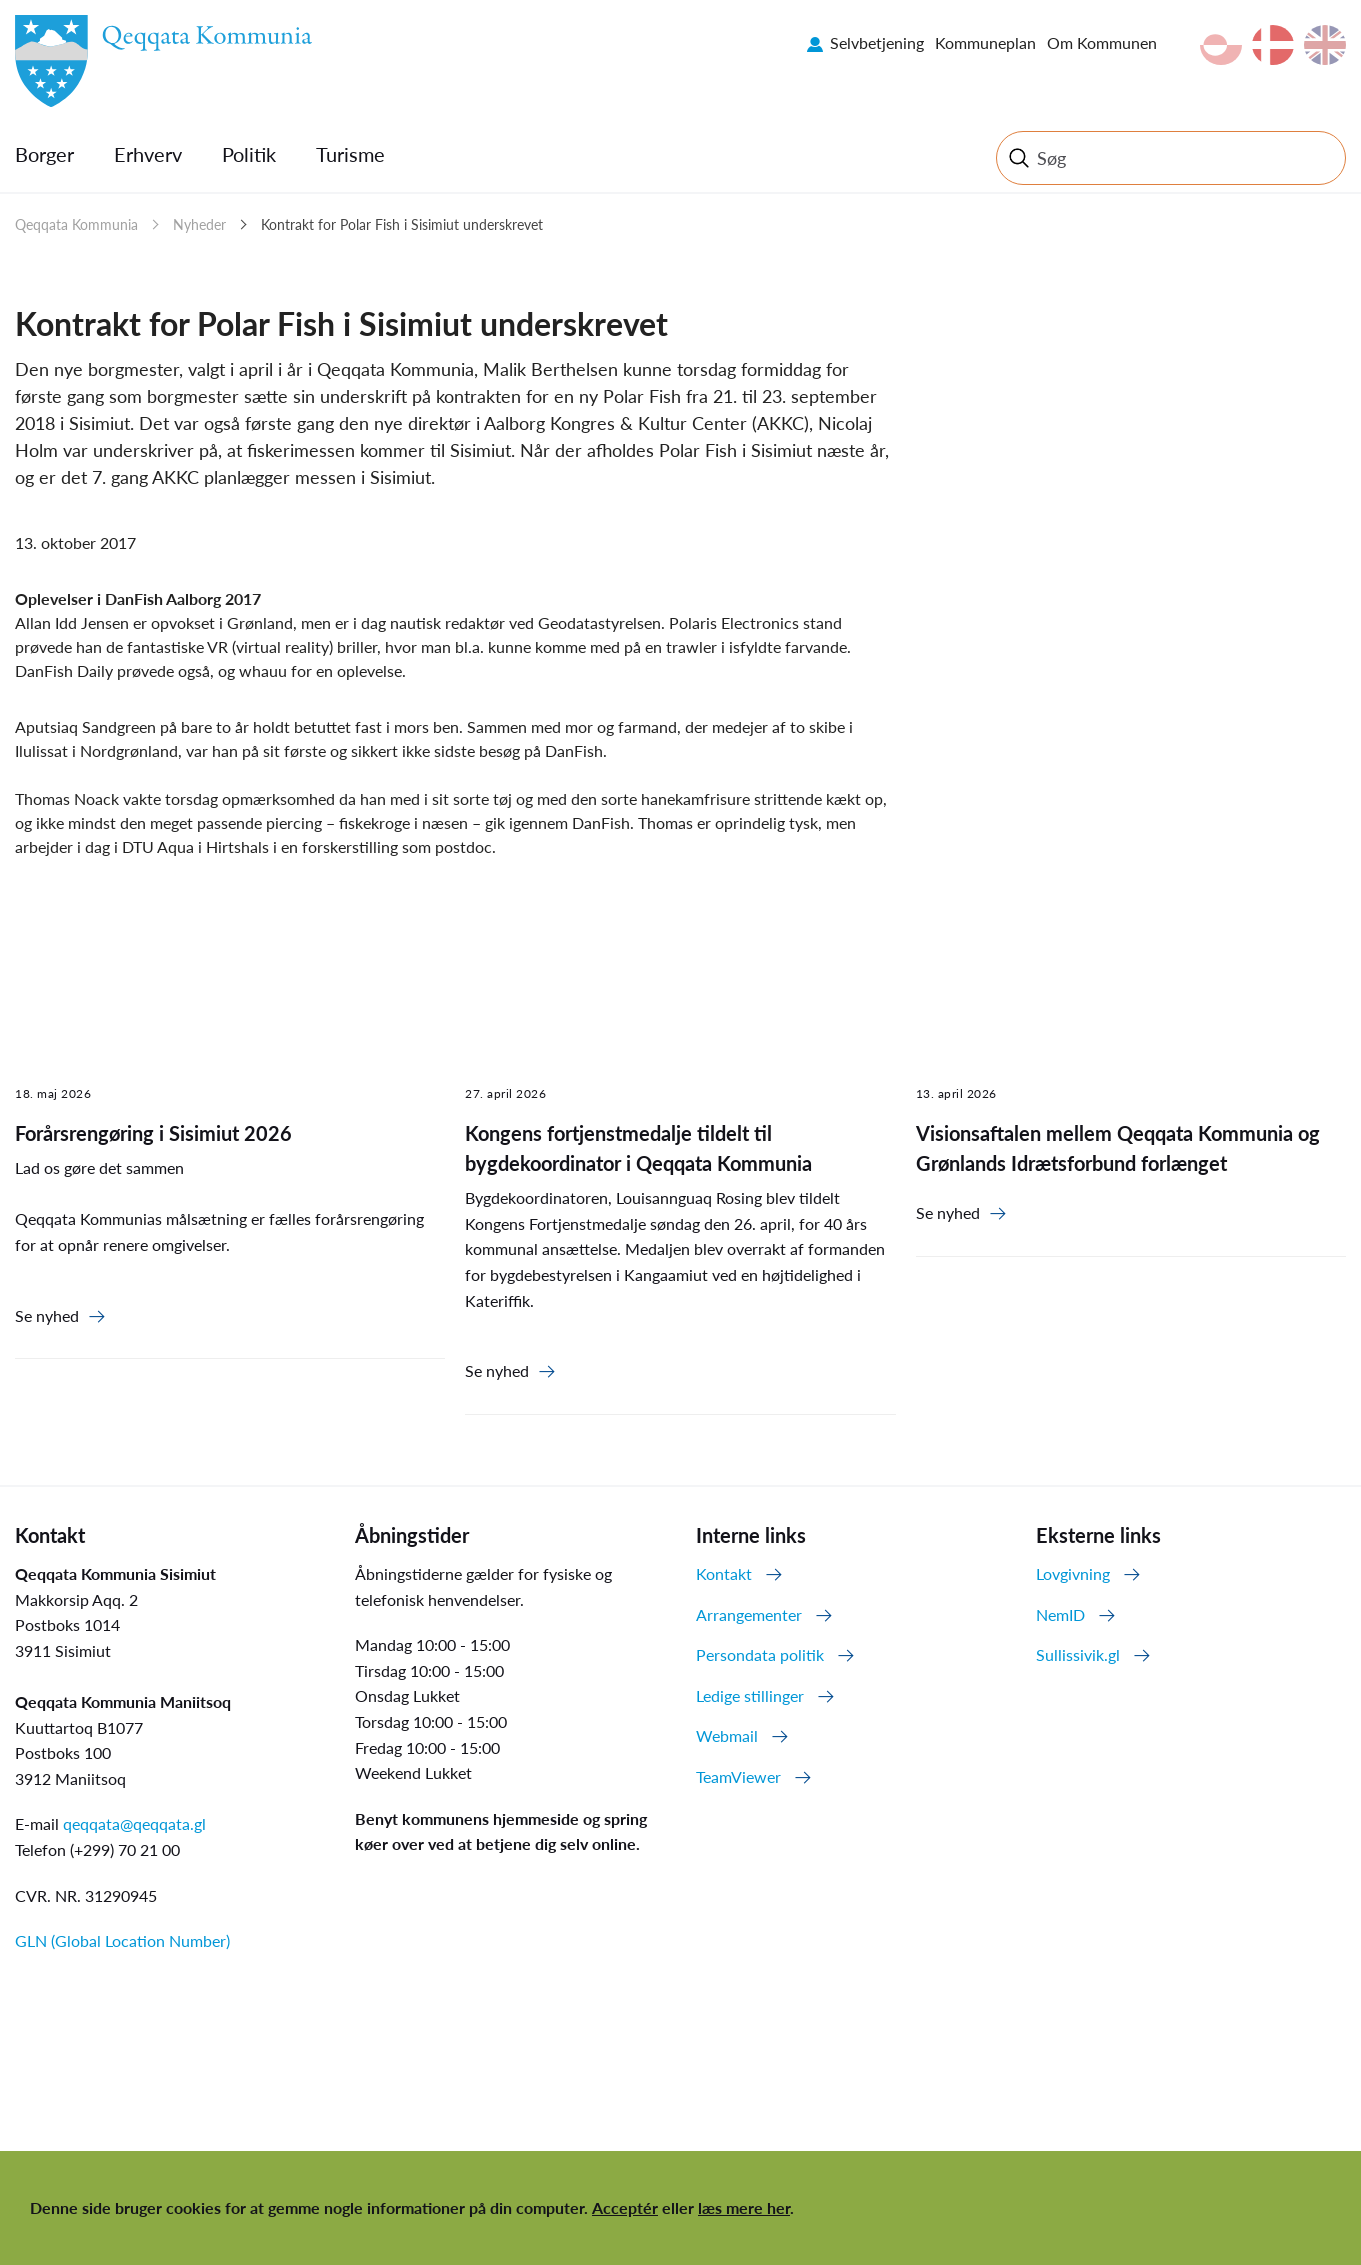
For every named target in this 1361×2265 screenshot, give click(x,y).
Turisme (350, 154)
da (1273, 45)
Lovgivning (1073, 1573)
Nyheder (199, 224)
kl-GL (1221, 45)
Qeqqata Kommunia (76, 224)
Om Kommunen (1102, 42)
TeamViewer (738, 1776)
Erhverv (148, 154)
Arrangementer (749, 1614)
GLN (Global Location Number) (122, 1940)
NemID (1060, 1614)
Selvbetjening (877, 42)
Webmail (727, 1735)
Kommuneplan (985, 42)
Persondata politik (760, 1654)
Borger (44, 154)
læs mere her (744, 2207)
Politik (249, 154)
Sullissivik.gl (1078, 1654)
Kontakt (724, 1573)
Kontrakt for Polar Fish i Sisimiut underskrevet (402, 224)
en (1325, 45)
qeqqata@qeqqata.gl (134, 1823)
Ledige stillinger (750, 1695)
